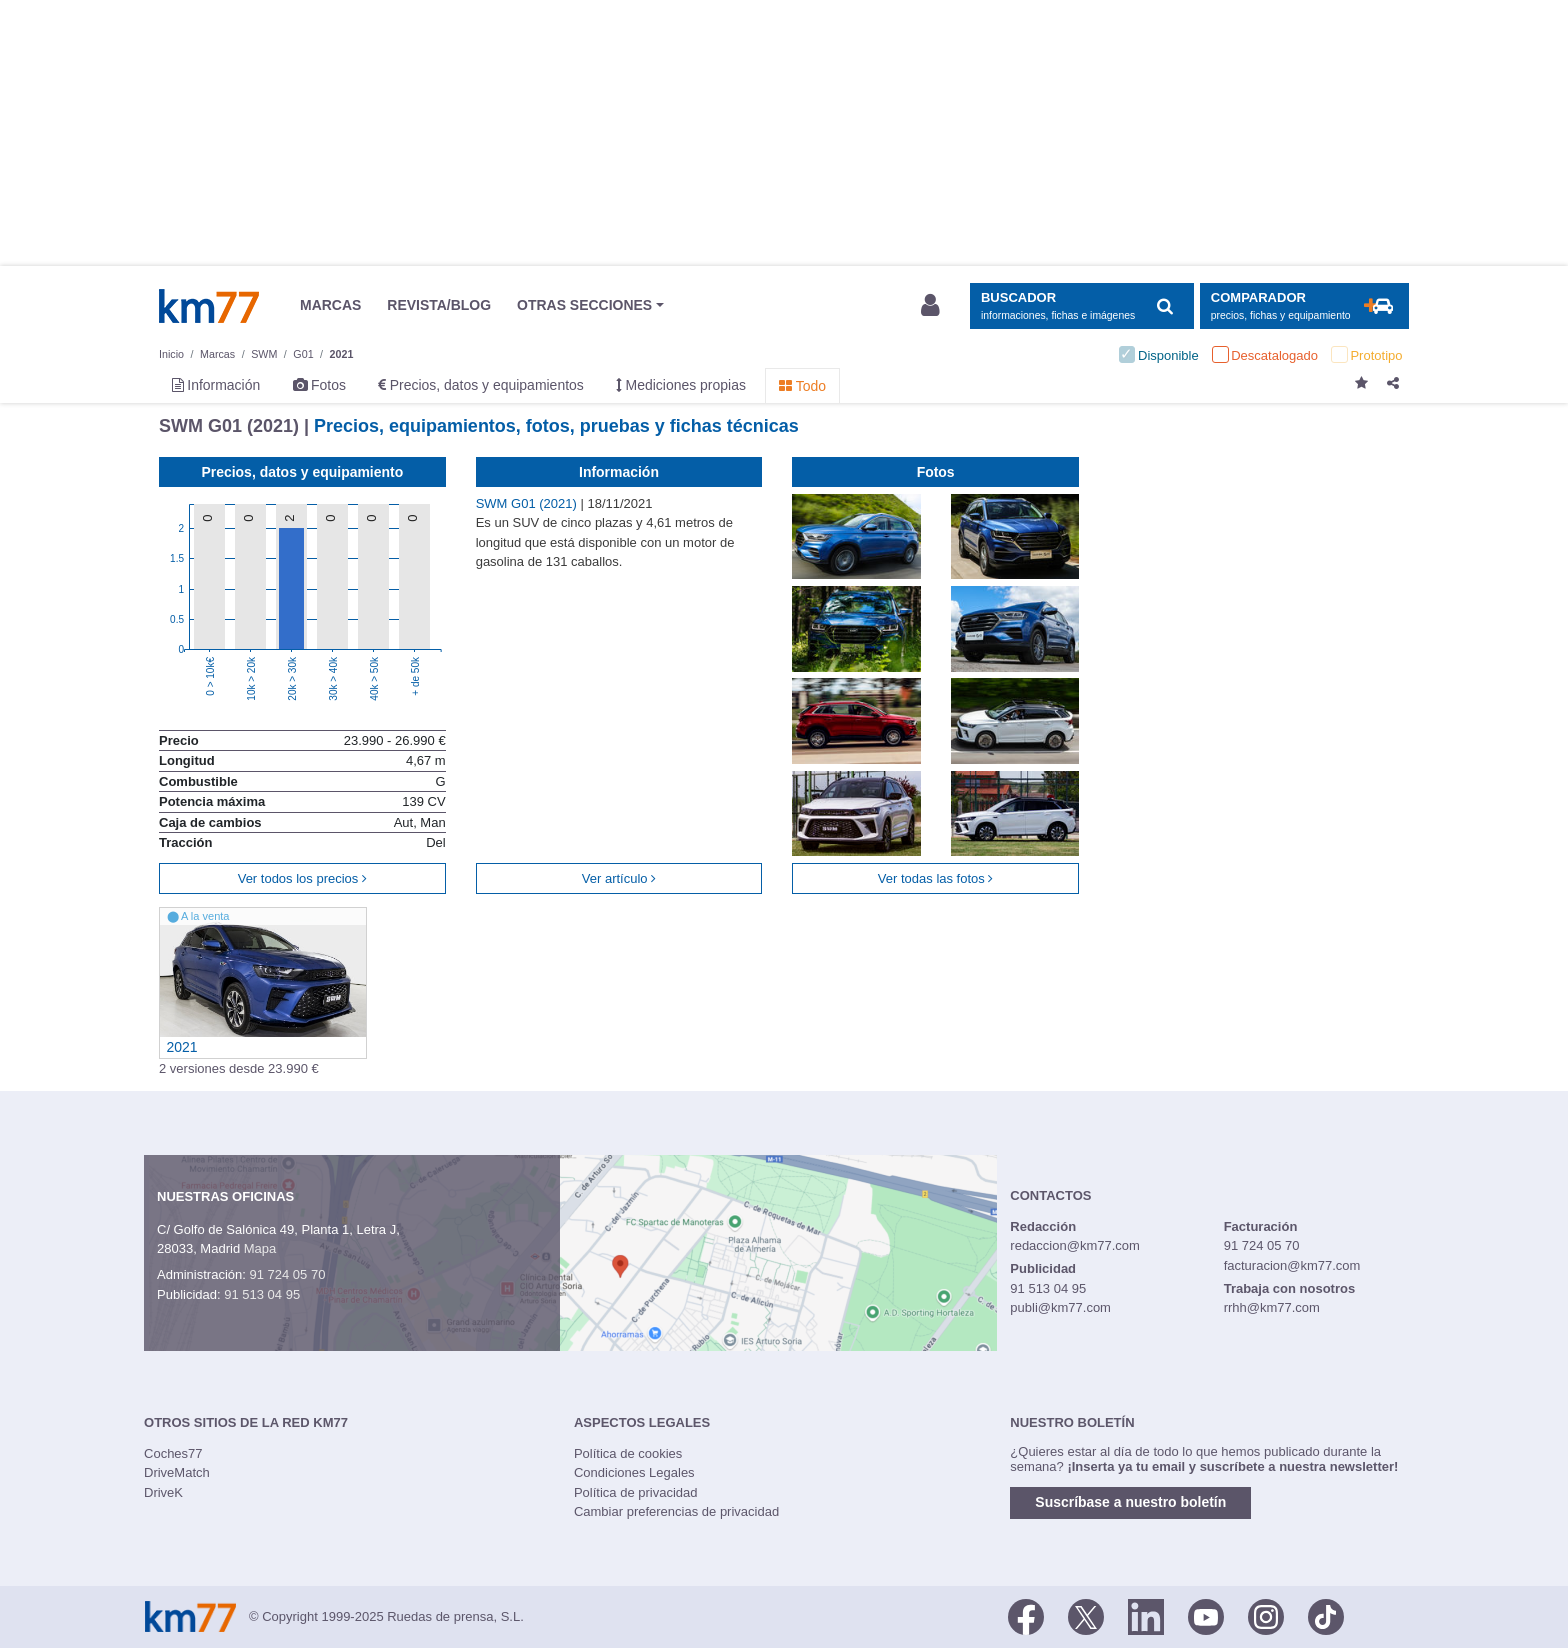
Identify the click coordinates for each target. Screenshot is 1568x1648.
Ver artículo (619, 878)
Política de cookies (628, 1453)
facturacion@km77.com (1292, 1265)
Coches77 (173, 1453)
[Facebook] (1026, 1615)
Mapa (260, 1248)
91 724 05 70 (287, 1274)
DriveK (163, 1492)
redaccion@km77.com (1075, 1245)
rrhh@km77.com (1272, 1307)
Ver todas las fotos (936, 878)
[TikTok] (1326, 1615)
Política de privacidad (636, 1492)
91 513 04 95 (262, 1294)
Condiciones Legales (634, 1472)
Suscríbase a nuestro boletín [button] (1130, 1502)
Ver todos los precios (302, 878)
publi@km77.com (1060, 1307)
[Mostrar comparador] (1304, 306)
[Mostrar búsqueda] (1081, 306)
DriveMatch (177, 1472)
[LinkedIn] (1146, 1615)
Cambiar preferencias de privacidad (676, 1511)
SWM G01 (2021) (528, 503)
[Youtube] (1206, 1615)
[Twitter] (1086, 1615)
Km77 (209, 306)
